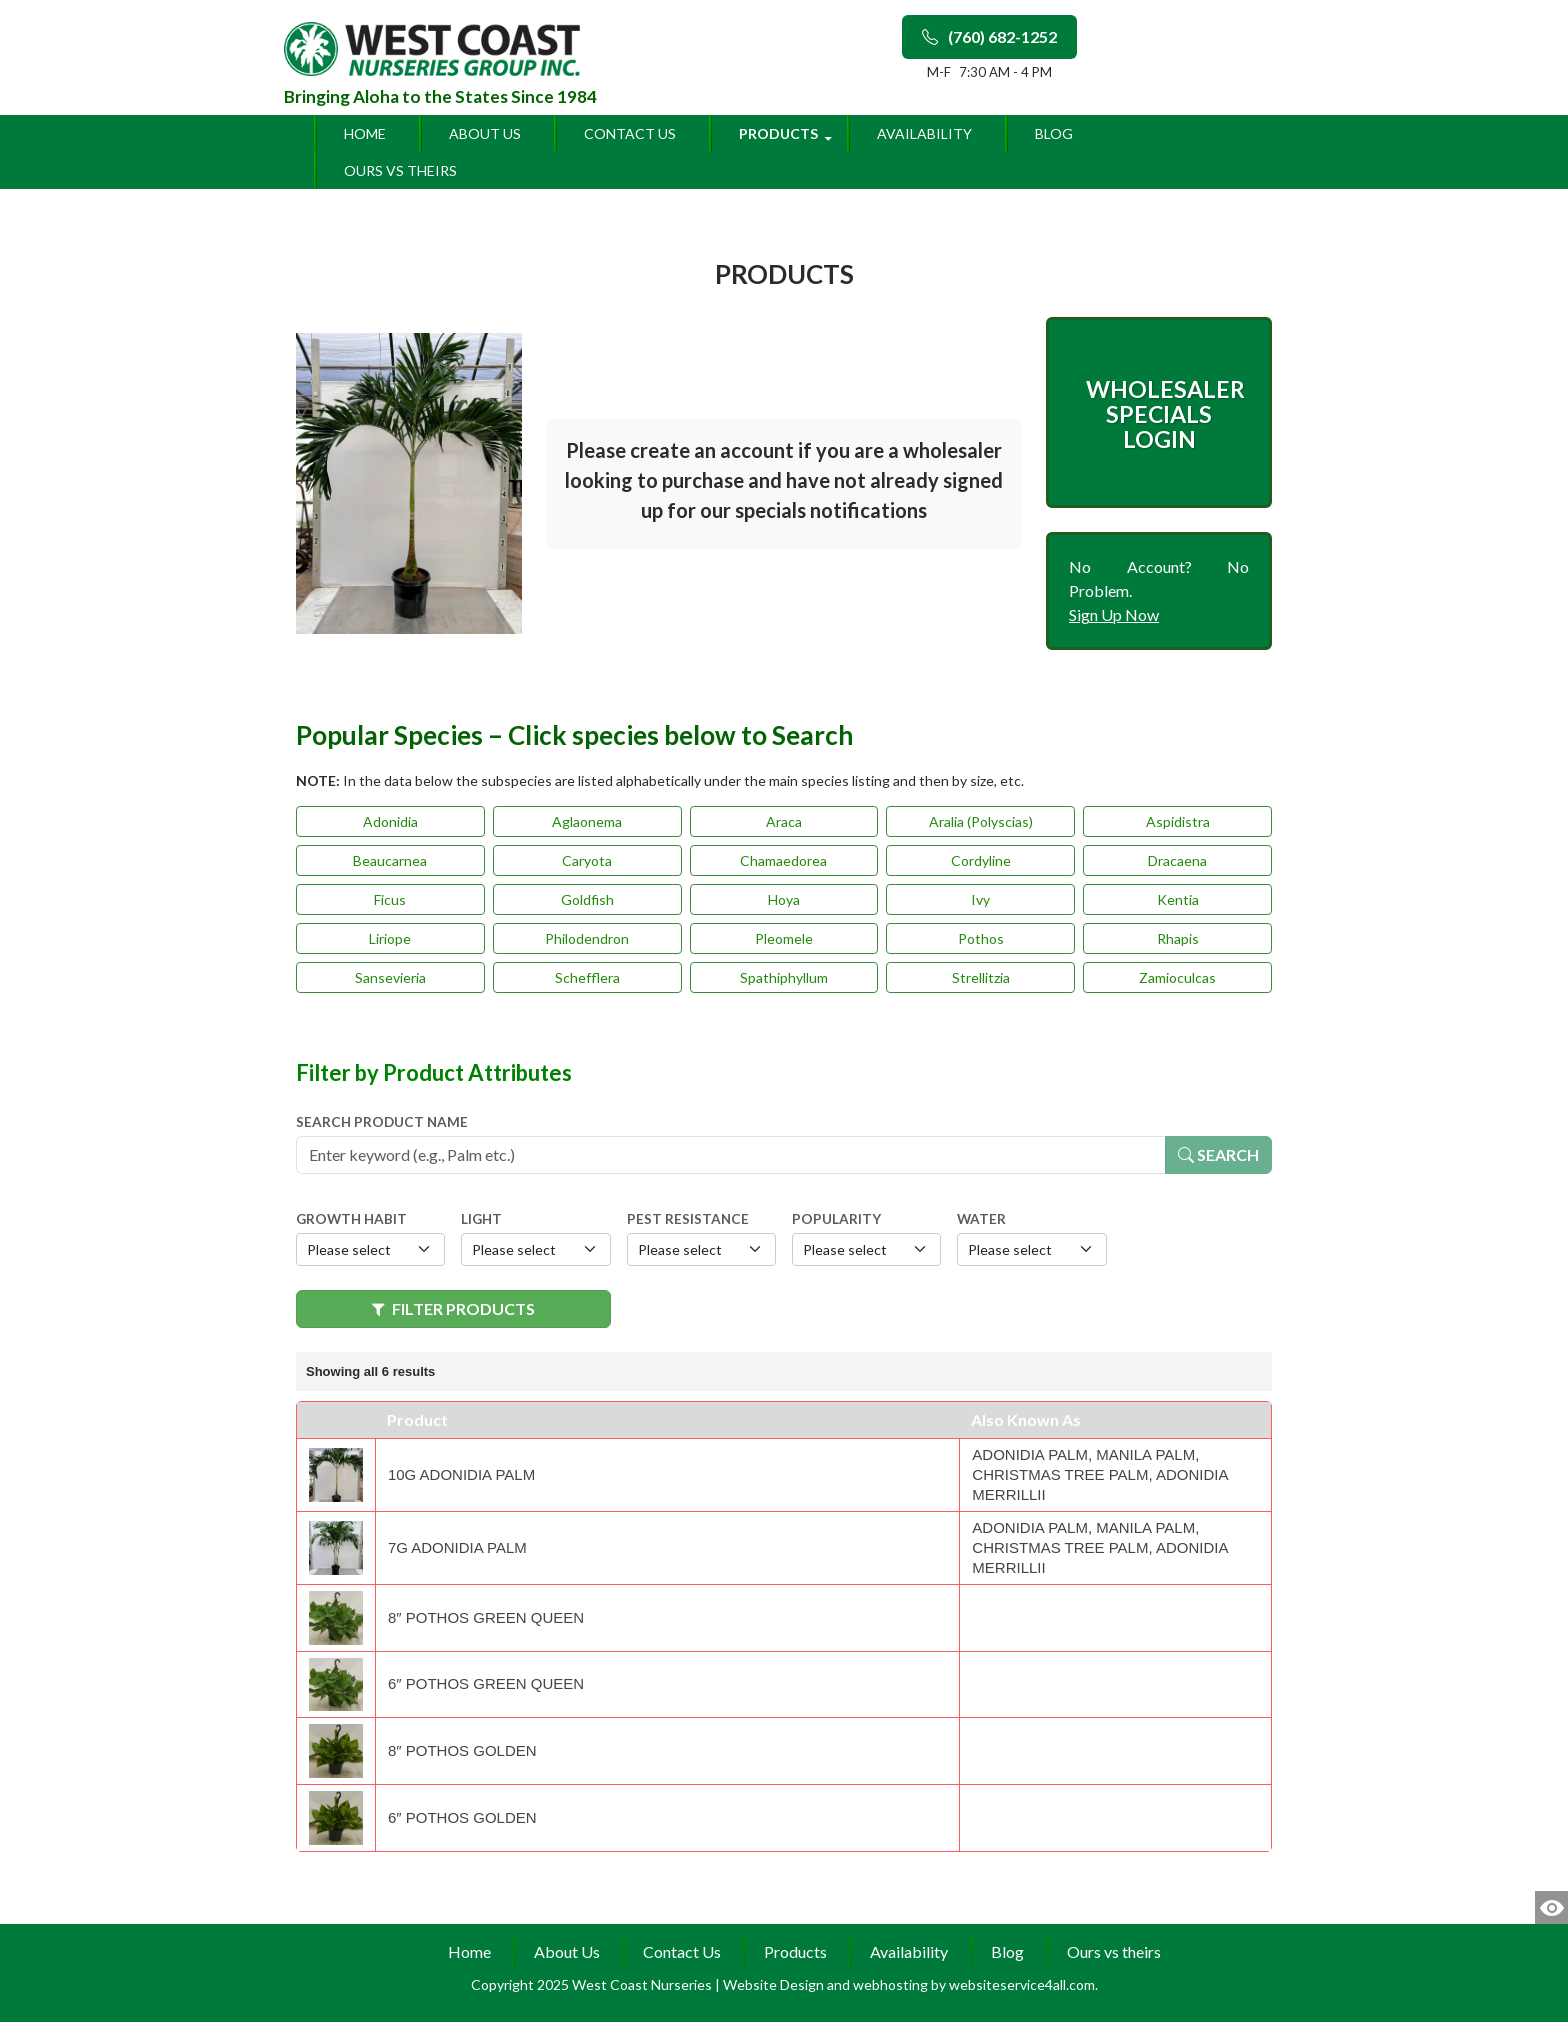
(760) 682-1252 (989, 36)
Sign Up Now (1114, 614)
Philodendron (587, 938)
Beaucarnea (390, 860)
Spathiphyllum (784, 977)
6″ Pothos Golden (462, 1817)
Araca (784, 821)
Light (481, 1219)
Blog (1054, 133)
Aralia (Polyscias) (981, 821)
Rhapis (1178, 938)
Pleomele (784, 938)
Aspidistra (1178, 821)
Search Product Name (382, 1122)
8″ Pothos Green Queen (486, 1617)
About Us (485, 133)
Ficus (390, 899)
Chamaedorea (783, 860)
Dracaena (1177, 860)
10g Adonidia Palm (461, 1474)
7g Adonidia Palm (457, 1547)
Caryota (587, 860)
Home (365, 133)
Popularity (836, 1219)
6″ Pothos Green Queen (486, 1683)
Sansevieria (390, 977)
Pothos (981, 938)
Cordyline (981, 860)
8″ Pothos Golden (462, 1750)
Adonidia (390, 821)
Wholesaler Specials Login (1165, 414)
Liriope (390, 938)
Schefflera (587, 977)
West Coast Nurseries (643, 1984)
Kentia (1178, 899)
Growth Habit (351, 1219)
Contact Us (630, 133)
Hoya (784, 899)
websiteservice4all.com (1022, 1984)
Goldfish (587, 899)
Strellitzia (981, 977)
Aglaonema (587, 821)
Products (778, 133)
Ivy (980, 899)
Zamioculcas (1177, 977)
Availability (924, 133)
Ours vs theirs (400, 170)
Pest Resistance (688, 1219)
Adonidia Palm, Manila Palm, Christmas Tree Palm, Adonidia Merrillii (1099, 1474)
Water (981, 1219)
